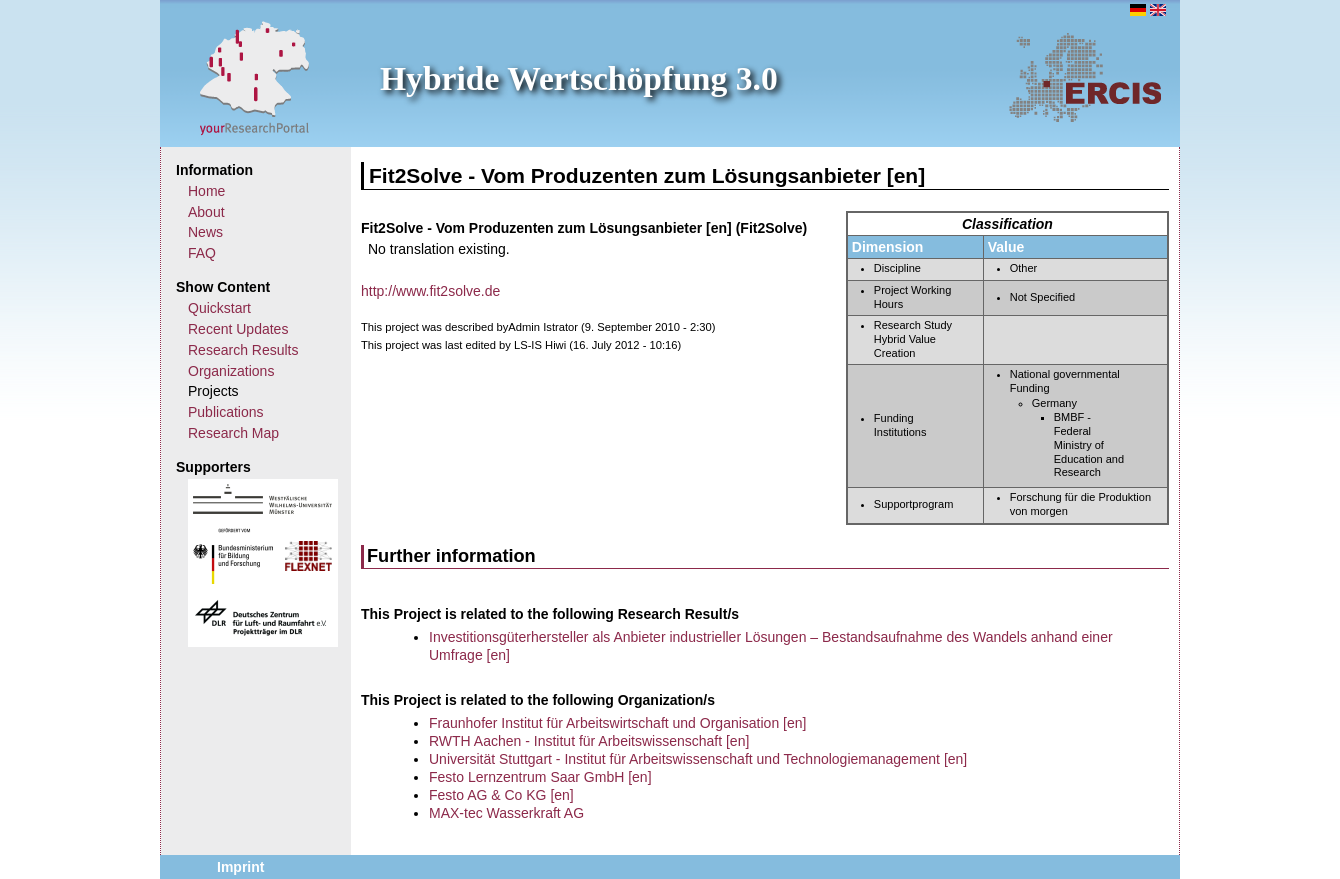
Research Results (243, 350)
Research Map (233, 433)
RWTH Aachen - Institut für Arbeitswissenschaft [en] (589, 741)
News (205, 232)
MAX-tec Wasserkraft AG (506, 813)
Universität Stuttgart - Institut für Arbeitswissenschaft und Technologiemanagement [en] (698, 759)
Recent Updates (238, 329)
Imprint (240, 867)
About (206, 212)
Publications (226, 412)
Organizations (231, 371)
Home (206, 191)
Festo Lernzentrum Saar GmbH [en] (540, 777)
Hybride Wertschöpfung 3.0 (579, 78)
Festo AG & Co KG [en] (501, 795)
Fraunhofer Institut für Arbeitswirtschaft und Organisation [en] (617, 723)
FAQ (202, 253)
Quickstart (219, 308)
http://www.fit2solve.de (430, 291)
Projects (213, 391)
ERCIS (1085, 77)
